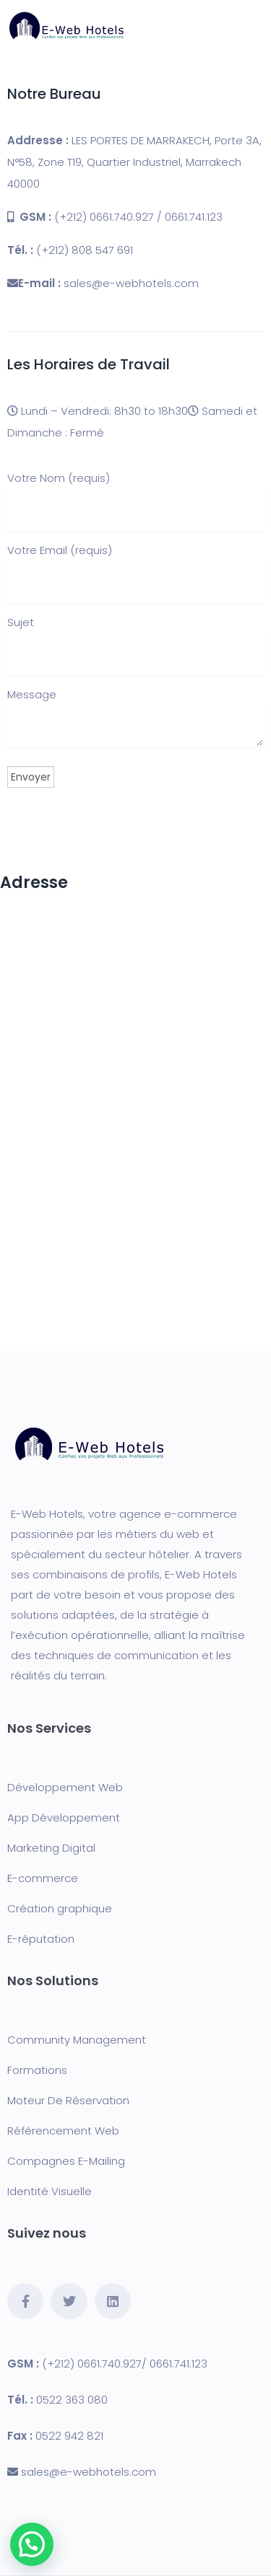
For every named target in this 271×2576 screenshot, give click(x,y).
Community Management (76, 2039)
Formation (34, 2070)
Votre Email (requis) (135, 565)
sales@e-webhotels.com (131, 283)
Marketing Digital (51, 1847)
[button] (31, 2544)
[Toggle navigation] (253, 26)
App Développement (63, 1817)
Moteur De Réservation (68, 2100)
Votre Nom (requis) (135, 493)
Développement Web (65, 1787)
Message (135, 718)
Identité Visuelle (49, 2191)
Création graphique (59, 1908)
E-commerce (42, 1878)
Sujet (135, 637)
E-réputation (40, 1938)
